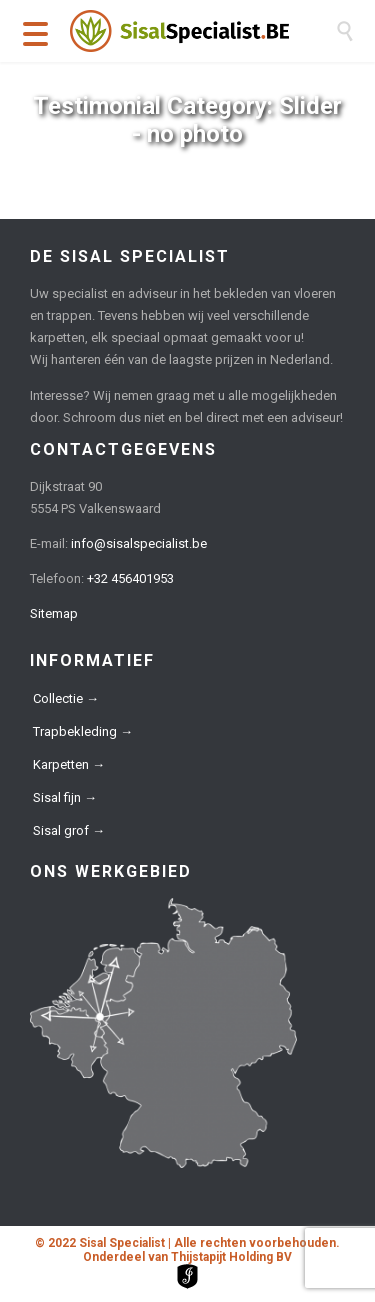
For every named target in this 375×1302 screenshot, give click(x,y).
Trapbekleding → (83, 731)
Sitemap (54, 613)
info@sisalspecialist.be (139, 543)
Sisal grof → (69, 830)
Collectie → (66, 698)
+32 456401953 (130, 578)
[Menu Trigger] (35, 32)
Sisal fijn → (65, 797)
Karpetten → (69, 764)
